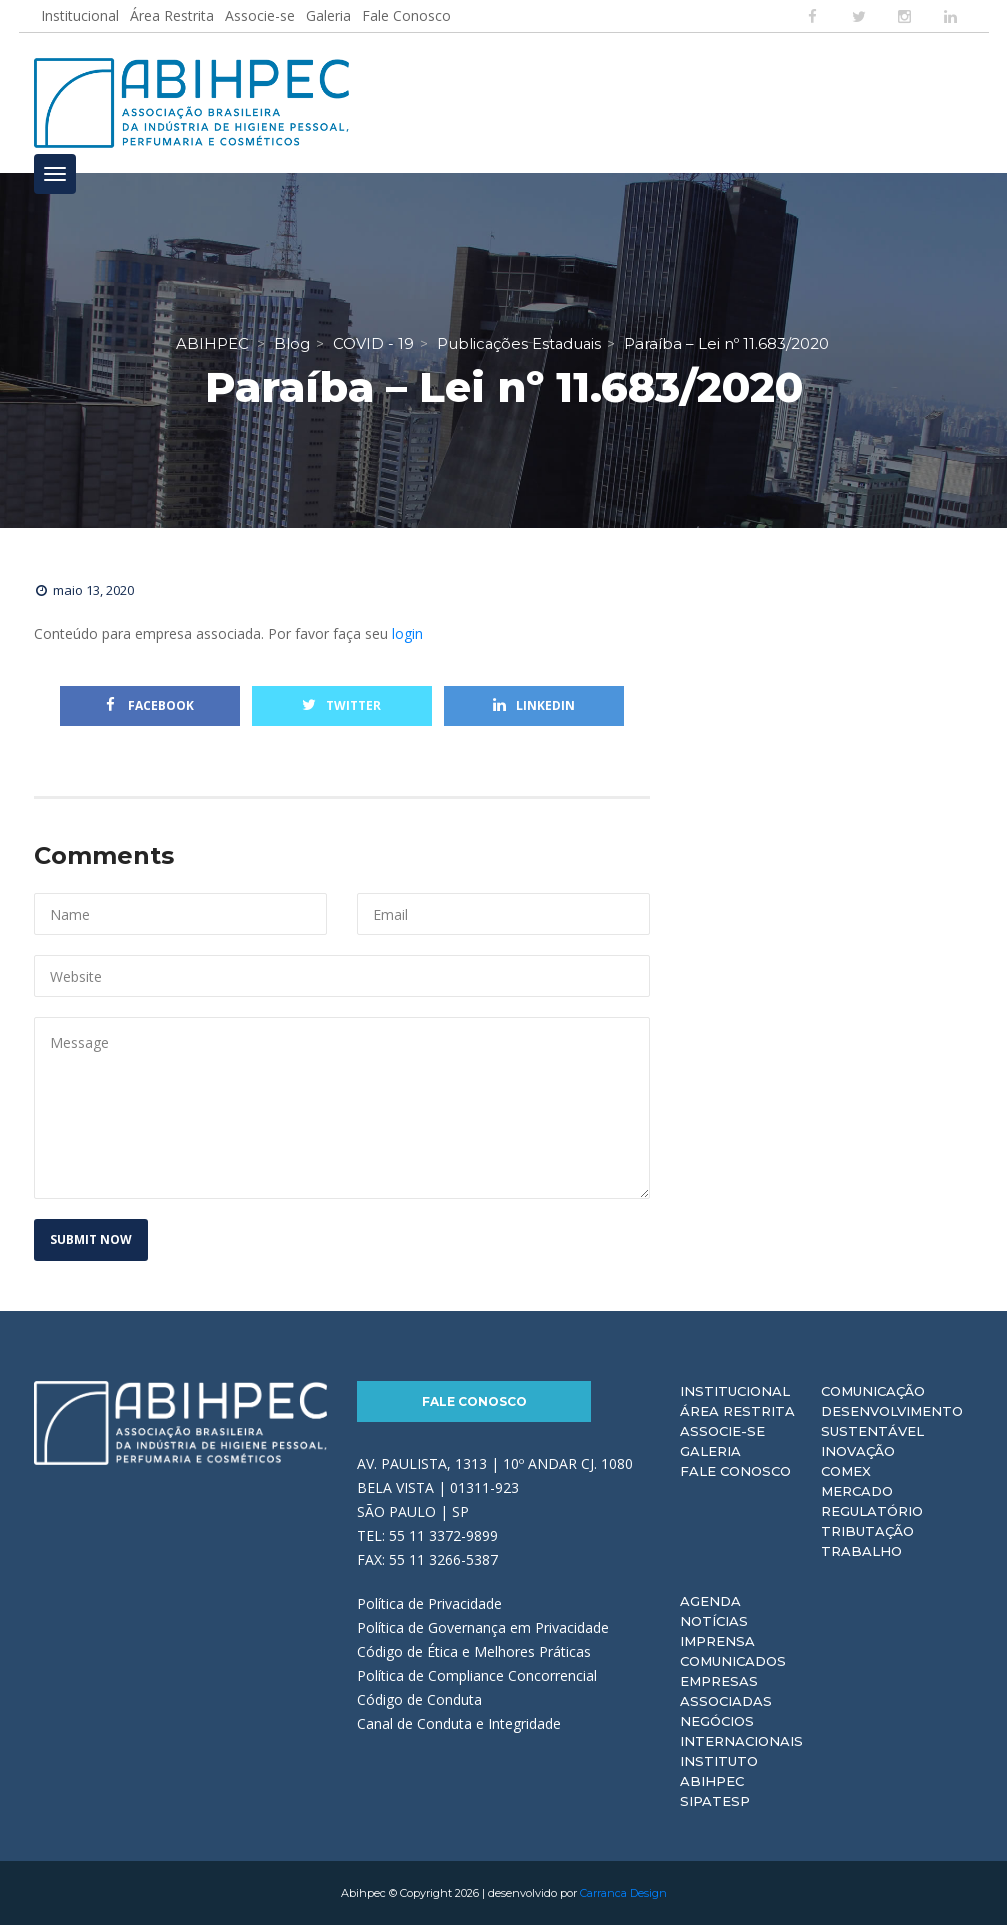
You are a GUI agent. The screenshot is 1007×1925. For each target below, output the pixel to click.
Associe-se (260, 15)
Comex (846, 1471)
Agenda (710, 1601)
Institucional (80, 15)
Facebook (150, 705)
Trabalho (861, 1551)
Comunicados (733, 1661)
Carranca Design (623, 1893)
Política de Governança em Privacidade (483, 1627)
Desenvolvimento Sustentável (892, 1421)
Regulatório (872, 1511)
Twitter (341, 705)
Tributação (867, 1531)
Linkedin (534, 705)
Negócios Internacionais (741, 1731)
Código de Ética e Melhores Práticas (474, 1651)
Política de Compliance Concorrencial (477, 1675)
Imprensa (717, 1641)
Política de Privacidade (429, 1603)
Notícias (714, 1621)
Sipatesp (715, 1801)
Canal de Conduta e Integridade (459, 1723)
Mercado (857, 1491)
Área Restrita (172, 15)
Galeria (328, 15)
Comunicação (873, 1391)
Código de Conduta (419, 1699)
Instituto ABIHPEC (719, 1771)
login (407, 633)
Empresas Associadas (726, 1691)
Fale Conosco (406, 15)
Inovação (858, 1451)
